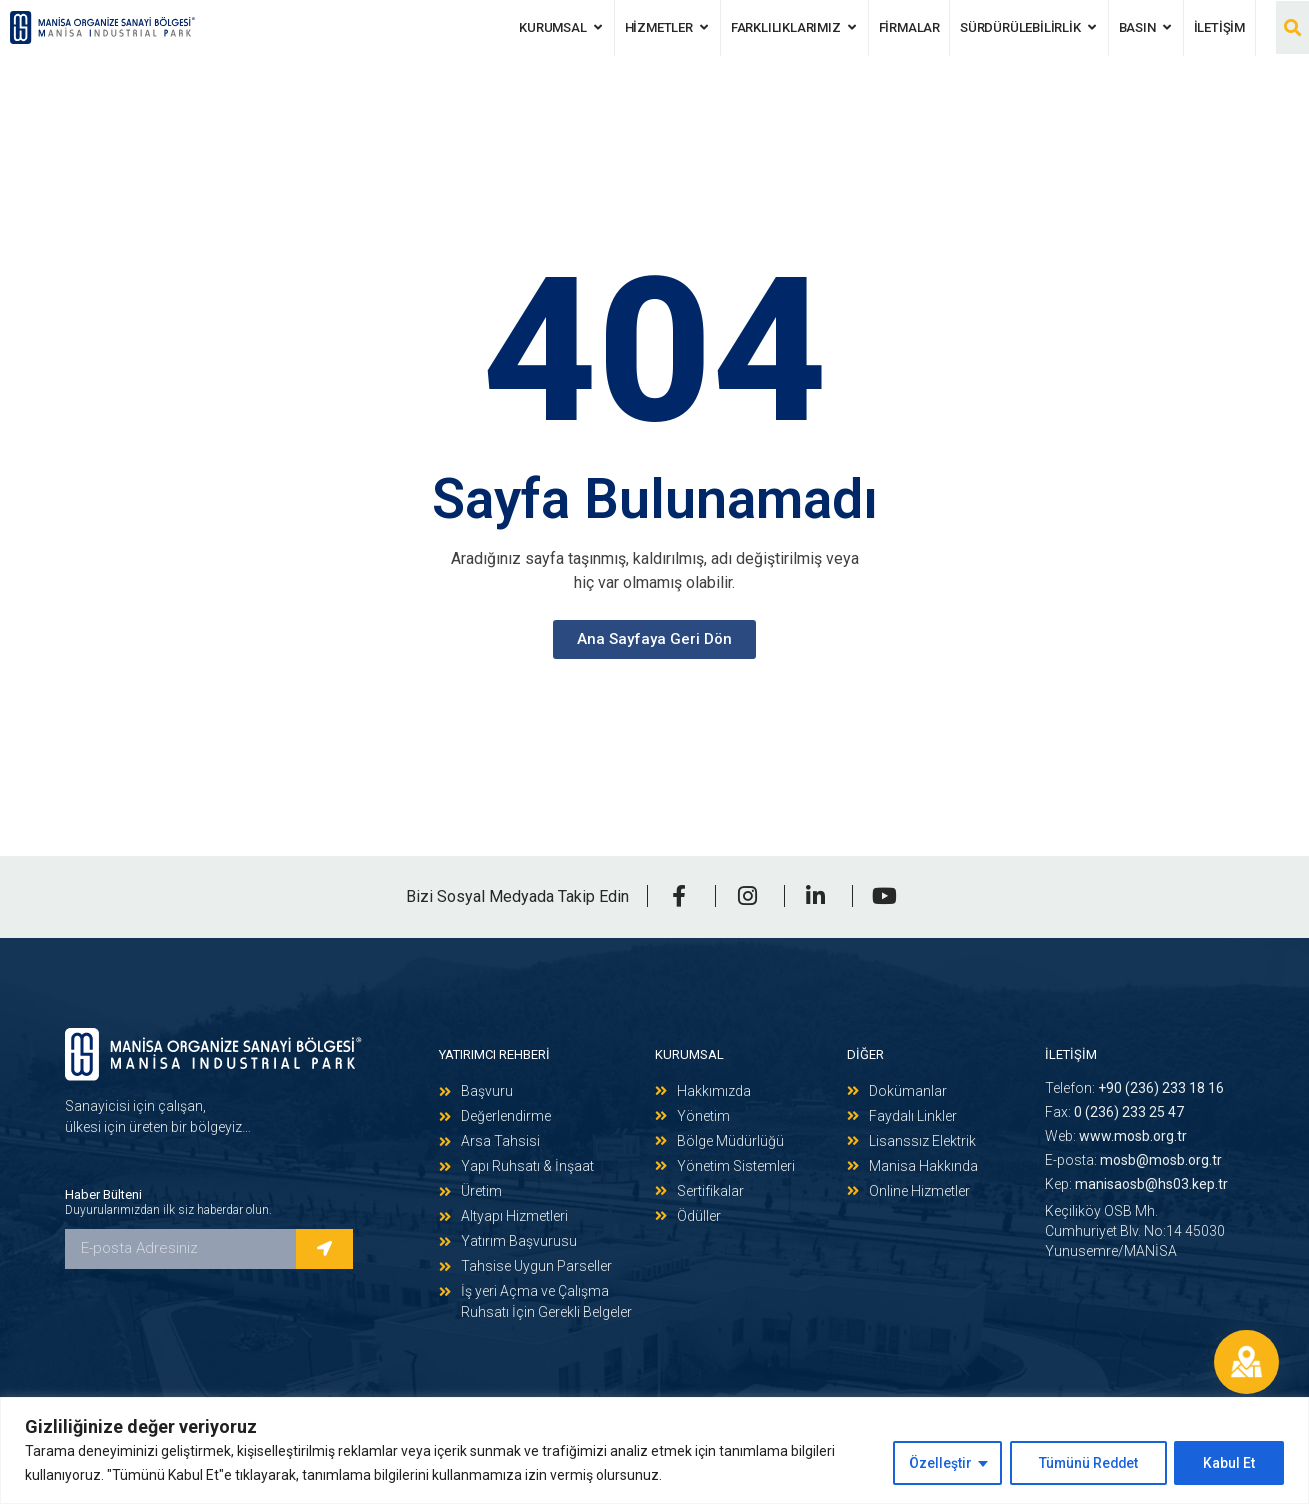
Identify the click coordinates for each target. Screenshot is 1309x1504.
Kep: (1136, 1184)
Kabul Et (1229, 1463)
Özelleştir (936, 1463)
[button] (1292, 27)
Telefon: (1134, 1088)
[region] (654, 1450)
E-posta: (1133, 1160)
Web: (1116, 1136)
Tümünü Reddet (1086, 1463)
